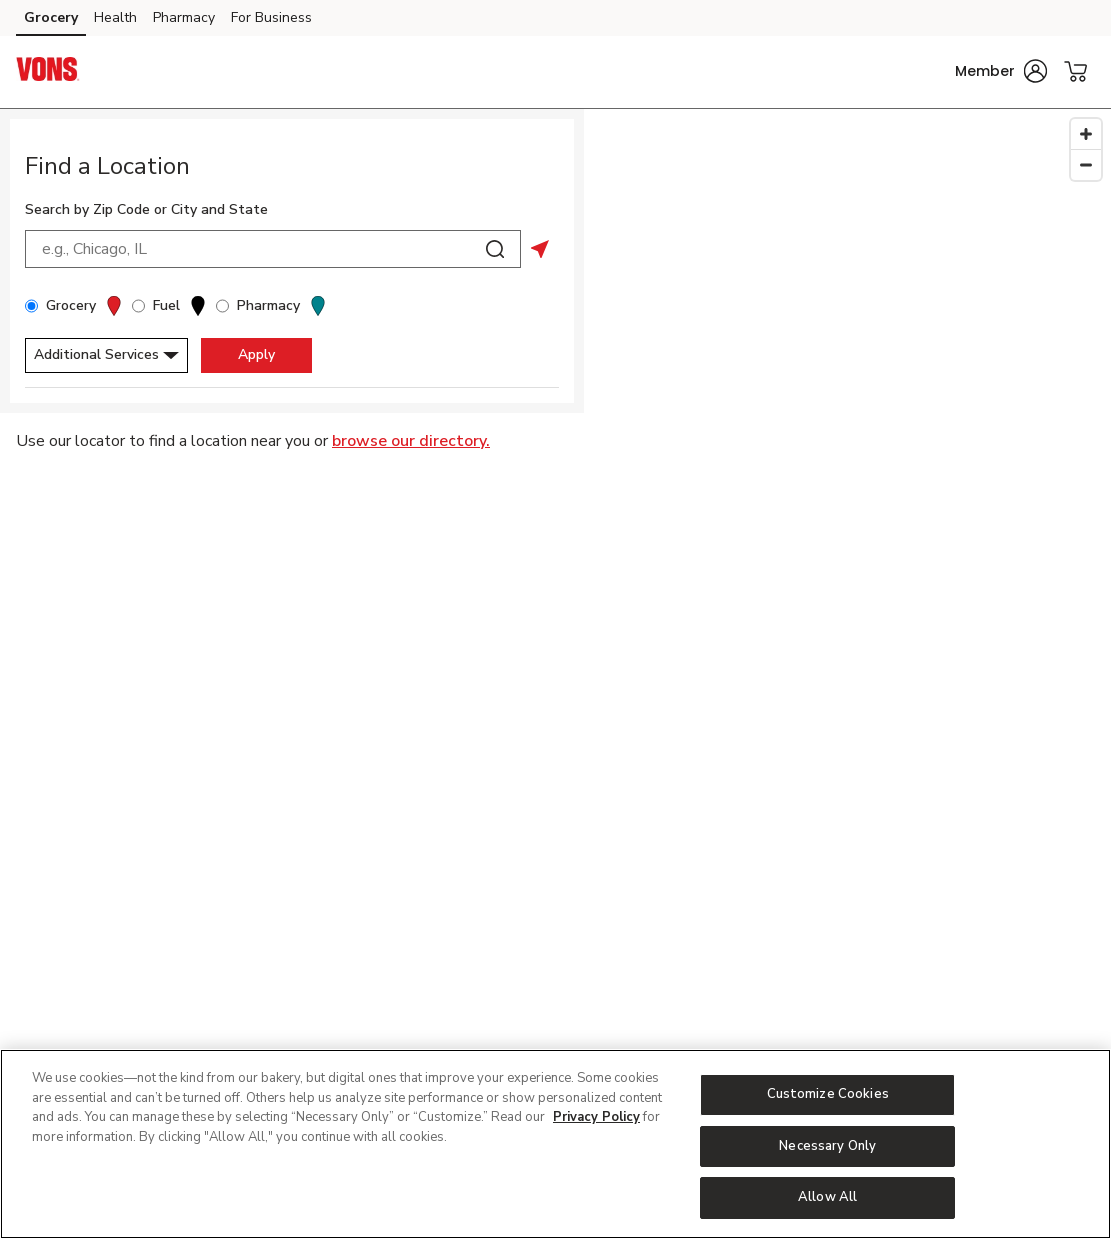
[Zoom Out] (1086, 164)
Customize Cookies (828, 1094)
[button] (1001, 71)
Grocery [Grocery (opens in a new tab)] (51, 17)
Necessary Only (827, 1146)
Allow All (827, 1197)
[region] (555, 1144)
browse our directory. (411, 441)
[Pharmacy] (222, 306)
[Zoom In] (1086, 134)
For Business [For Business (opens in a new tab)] (271, 17)
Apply (256, 354)
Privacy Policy (596, 1117)
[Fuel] (138, 306)
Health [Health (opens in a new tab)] (115, 17)
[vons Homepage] (48, 72)
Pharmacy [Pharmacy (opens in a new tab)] (184, 17)
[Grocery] (31, 306)
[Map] (847, 581)
